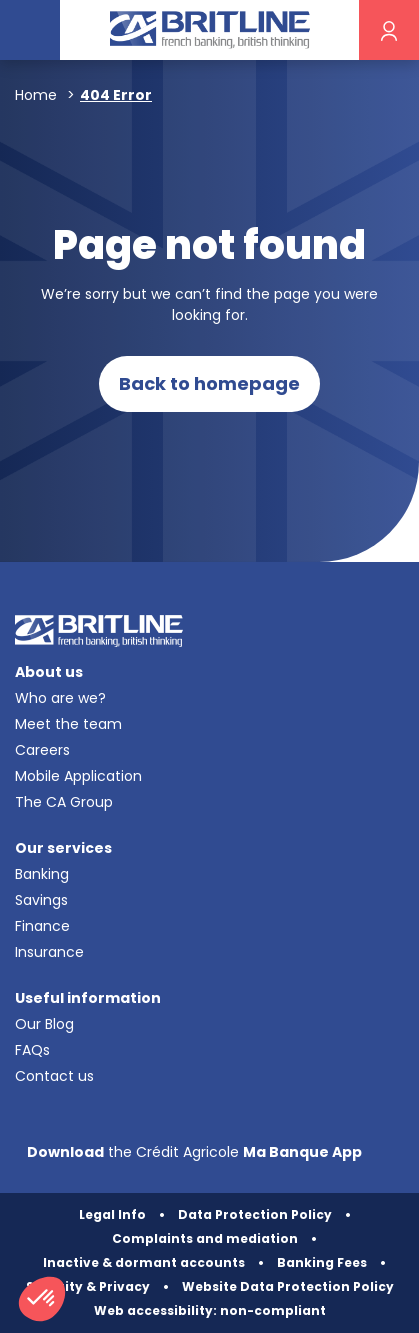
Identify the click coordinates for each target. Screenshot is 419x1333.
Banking (42, 874)
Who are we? (60, 698)
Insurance (49, 952)
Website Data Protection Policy (288, 1286)
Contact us (54, 1076)
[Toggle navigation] (30, 30)
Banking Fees (322, 1262)
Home (36, 95)
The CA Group (64, 802)
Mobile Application (78, 776)
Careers (42, 750)
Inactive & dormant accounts (144, 1262)
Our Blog (44, 1024)
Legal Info (112, 1214)
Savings (41, 900)
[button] (42, 1299)
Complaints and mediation (205, 1238)
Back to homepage (209, 383)
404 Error (116, 95)
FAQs (32, 1050)
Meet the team (68, 724)
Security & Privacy (88, 1286)
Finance (42, 926)
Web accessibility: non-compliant (210, 1310)
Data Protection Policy (255, 1214)
